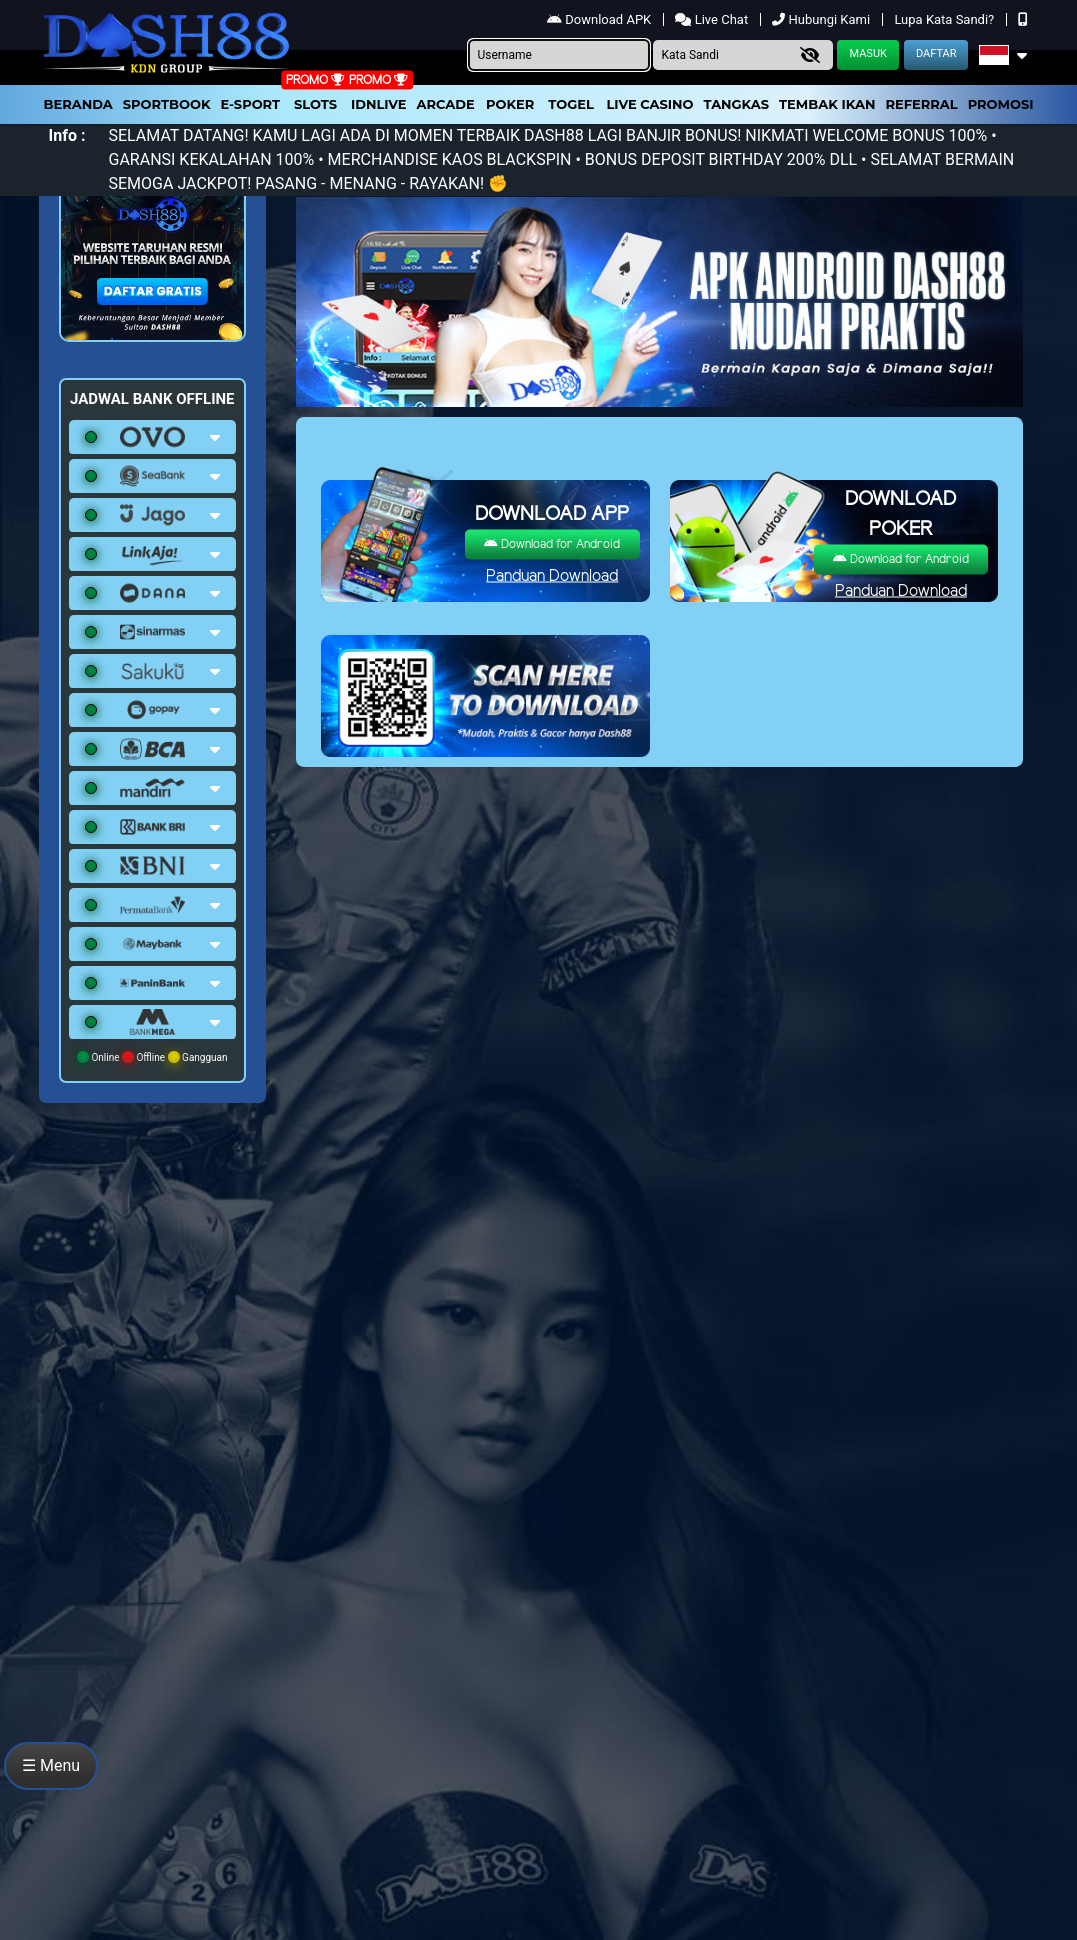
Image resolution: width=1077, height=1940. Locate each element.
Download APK (600, 19)
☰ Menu (51, 1765)
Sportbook (167, 104)
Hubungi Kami (822, 19)
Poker (510, 104)
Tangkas (737, 104)
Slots (315, 104)
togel (570, 104)
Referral (921, 104)
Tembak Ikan (827, 104)
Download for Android (552, 544)
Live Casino (649, 104)
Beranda (78, 104)
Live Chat (713, 19)
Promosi (1001, 104)
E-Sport (251, 104)
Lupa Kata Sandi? (945, 19)
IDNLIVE (379, 104)
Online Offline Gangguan (152, 1057)
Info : (67, 135)
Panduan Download (552, 576)
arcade (446, 104)
